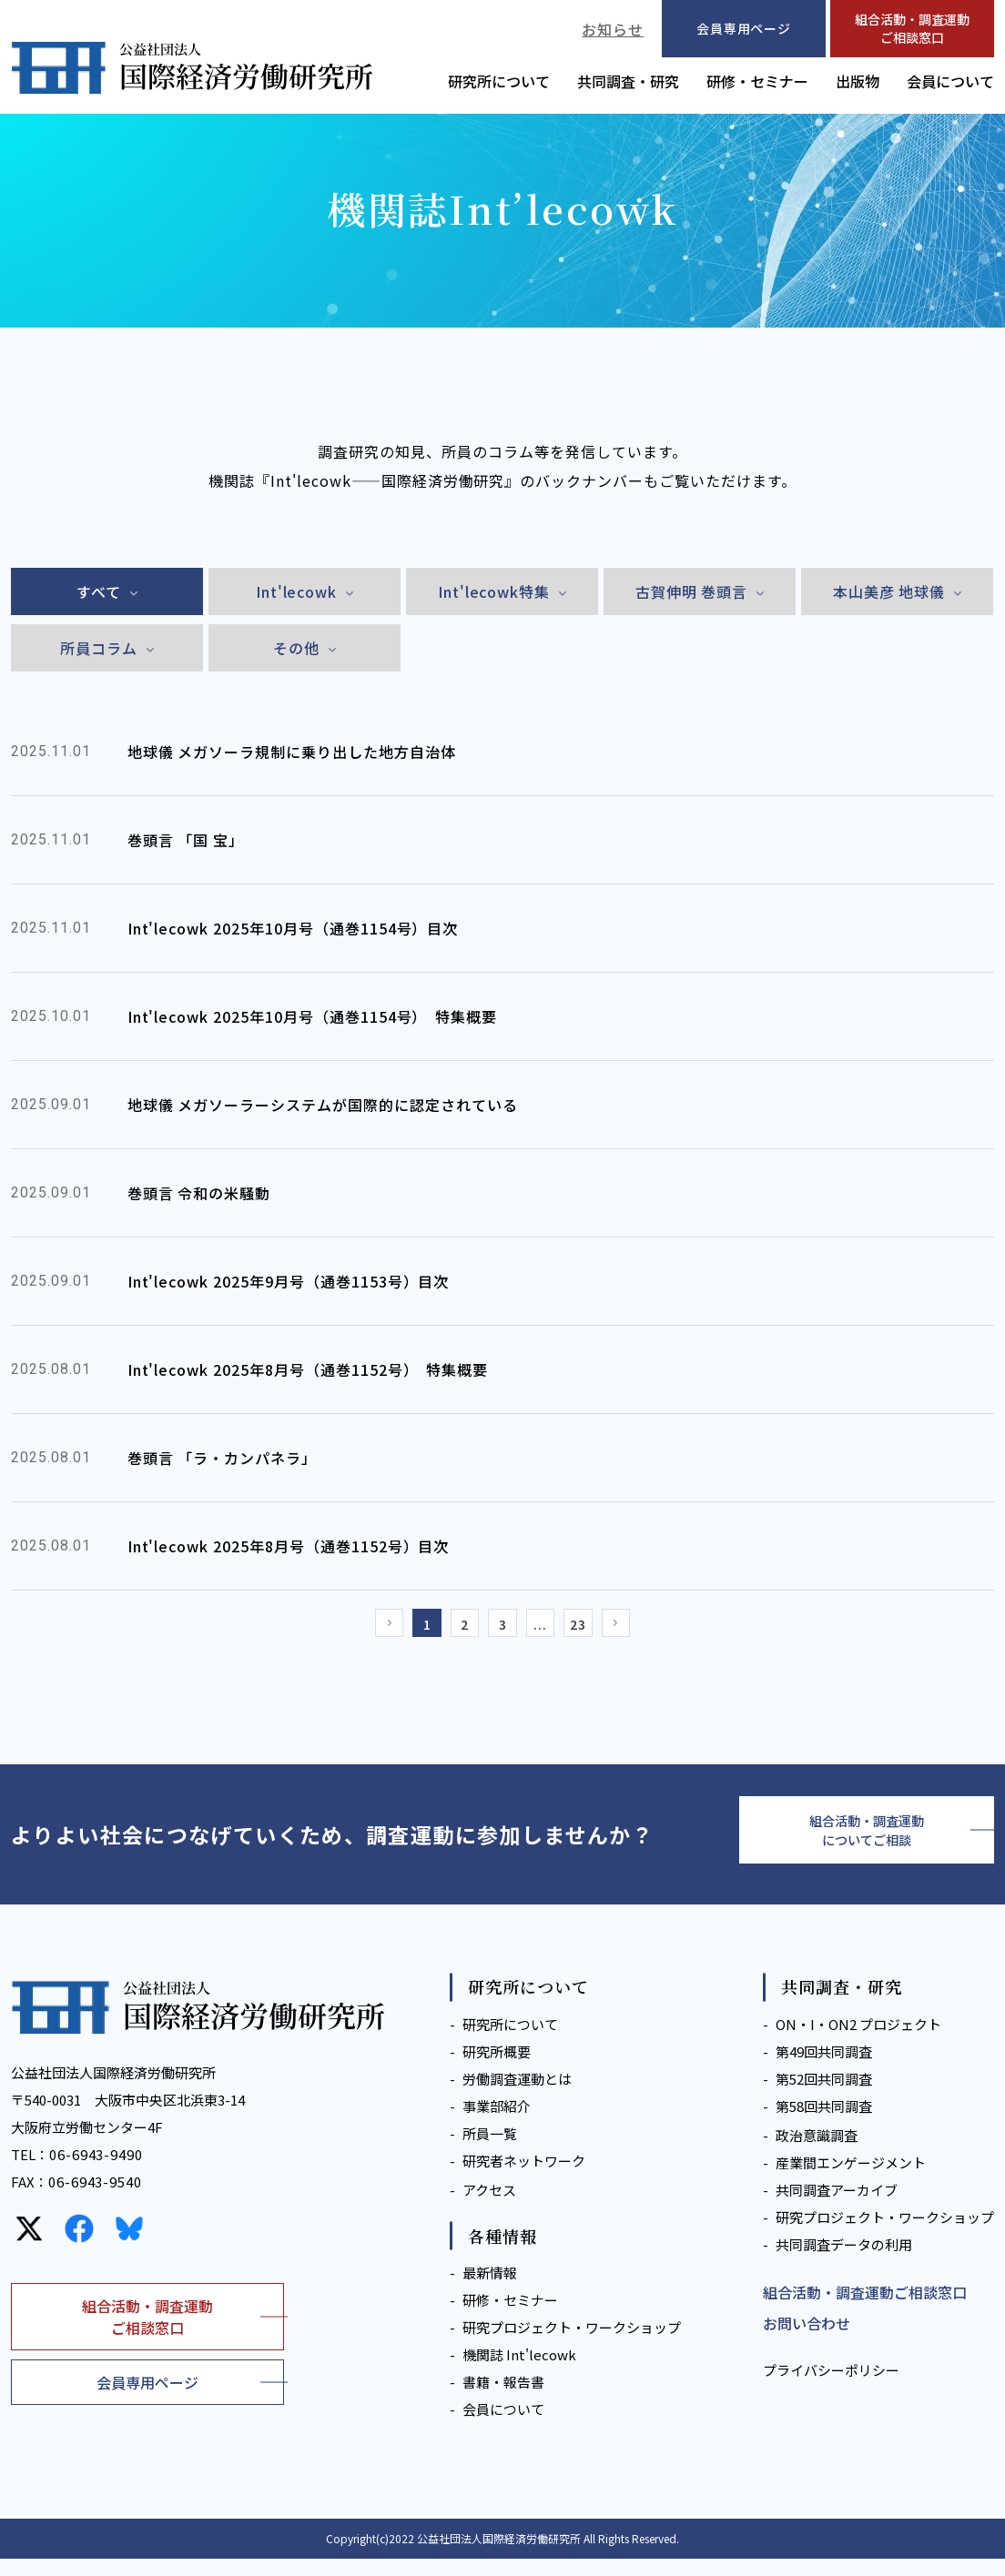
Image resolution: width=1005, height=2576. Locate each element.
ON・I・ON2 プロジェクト (858, 2041)
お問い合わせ (806, 2340)
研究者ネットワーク (523, 2177)
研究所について (499, 81)
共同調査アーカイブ (837, 2207)
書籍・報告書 (503, 2399)
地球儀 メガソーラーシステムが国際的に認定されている (322, 1105)
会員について (950, 81)
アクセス (489, 2207)
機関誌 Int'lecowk (519, 2371)
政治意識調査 (817, 2152)
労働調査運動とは (517, 2096)
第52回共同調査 (824, 2096)
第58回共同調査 (824, 2123)
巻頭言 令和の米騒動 (199, 1193)
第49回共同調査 (824, 2068)
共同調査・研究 (628, 81)
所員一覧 (489, 2150)
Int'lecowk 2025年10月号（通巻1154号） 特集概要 (312, 1016)
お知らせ (613, 29)
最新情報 (489, 2289)
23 (593, 1628)
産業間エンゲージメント (851, 2179)
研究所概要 (496, 2068)
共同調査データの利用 (844, 2261)
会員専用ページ (147, 2399)
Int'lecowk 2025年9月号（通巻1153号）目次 (288, 1281)
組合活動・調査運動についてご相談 (866, 1842)
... (548, 1628)
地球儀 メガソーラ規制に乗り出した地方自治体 (291, 752)
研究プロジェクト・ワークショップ (571, 2344)
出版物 (857, 81)
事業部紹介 (496, 2123)
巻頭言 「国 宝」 (186, 840)
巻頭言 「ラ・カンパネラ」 (222, 1458)
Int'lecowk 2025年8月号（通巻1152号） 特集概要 (308, 1369)
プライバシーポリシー (831, 2387)
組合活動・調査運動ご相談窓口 (912, 28)
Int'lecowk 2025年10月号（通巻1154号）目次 (293, 928)
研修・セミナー (757, 81)
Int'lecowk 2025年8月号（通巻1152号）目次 (288, 1546)
